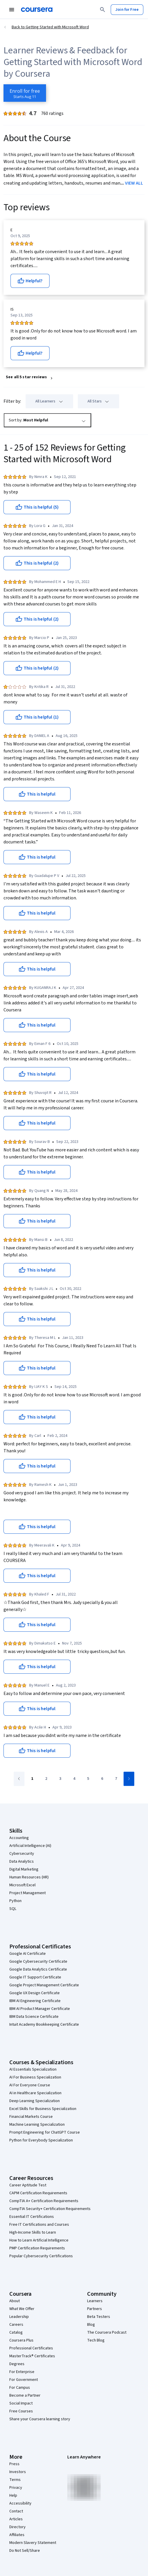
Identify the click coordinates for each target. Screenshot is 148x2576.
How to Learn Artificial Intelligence (38, 2240)
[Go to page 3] (60, 1779)
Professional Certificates (31, 2348)
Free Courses (21, 2411)
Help (13, 2495)
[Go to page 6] (102, 1779)
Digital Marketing (23, 1869)
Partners (94, 2309)
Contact (16, 2511)
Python (15, 1901)
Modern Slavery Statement (32, 2543)
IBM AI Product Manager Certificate (39, 2009)
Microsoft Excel (22, 1885)
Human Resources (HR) (29, 1877)
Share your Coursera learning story (39, 2419)
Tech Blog (96, 2340)
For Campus (19, 2388)
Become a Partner (24, 2395)
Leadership (19, 2317)
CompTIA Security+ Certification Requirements (50, 2209)
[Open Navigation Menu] (12, 10)
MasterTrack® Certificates (32, 2356)
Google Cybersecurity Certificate (38, 1961)
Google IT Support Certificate (35, 1977)
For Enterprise (21, 2372)
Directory (17, 2527)
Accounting (19, 1838)
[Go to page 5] (88, 1779)
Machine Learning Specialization (37, 2124)
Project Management (27, 1893)
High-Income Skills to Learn (32, 2232)
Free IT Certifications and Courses (39, 2224)
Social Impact (21, 2403)
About (14, 2301)
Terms (15, 2480)
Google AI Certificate (27, 1954)
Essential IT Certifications (31, 2217)
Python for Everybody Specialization (41, 2140)
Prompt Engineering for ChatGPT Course (44, 2132)
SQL (12, 1909)
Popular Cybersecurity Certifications (41, 2256)
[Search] (103, 10)
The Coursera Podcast (106, 2332)
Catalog (16, 2332)
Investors (17, 2472)
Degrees (16, 2364)
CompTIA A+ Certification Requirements (43, 2201)
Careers (16, 2325)
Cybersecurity (21, 1854)
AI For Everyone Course (29, 2085)
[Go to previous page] (19, 1779)
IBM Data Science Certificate (34, 2017)
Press (14, 2464)
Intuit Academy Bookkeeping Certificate (44, 2024)
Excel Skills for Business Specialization (42, 2109)
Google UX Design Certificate (34, 1993)
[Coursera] (36, 9)
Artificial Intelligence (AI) (30, 1846)
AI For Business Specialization (35, 2077)
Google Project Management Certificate (44, 1985)
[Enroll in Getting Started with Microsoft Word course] (24, 93)
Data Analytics (21, 1861)
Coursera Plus (21, 2340)
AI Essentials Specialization (33, 2069)
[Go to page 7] (116, 1779)
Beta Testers (98, 2317)
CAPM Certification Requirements (38, 2193)
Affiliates (16, 2535)
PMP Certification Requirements (37, 2248)
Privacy (15, 2488)
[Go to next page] (129, 1779)
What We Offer (21, 2309)
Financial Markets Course (31, 2117)
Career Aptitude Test (27, 2185)
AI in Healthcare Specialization (35, 2093)
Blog (91, 2325)
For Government (23, 2380)
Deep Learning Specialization (34, 2101)
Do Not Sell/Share (24, 2551)
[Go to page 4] (74, 1779)
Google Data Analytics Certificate (38, 1969)
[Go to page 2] (46, 1779)
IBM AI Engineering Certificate (35, 2001)
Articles (16, 2519)
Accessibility (20, 2503)
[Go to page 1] (32, 1779)
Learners (95, 2301)
